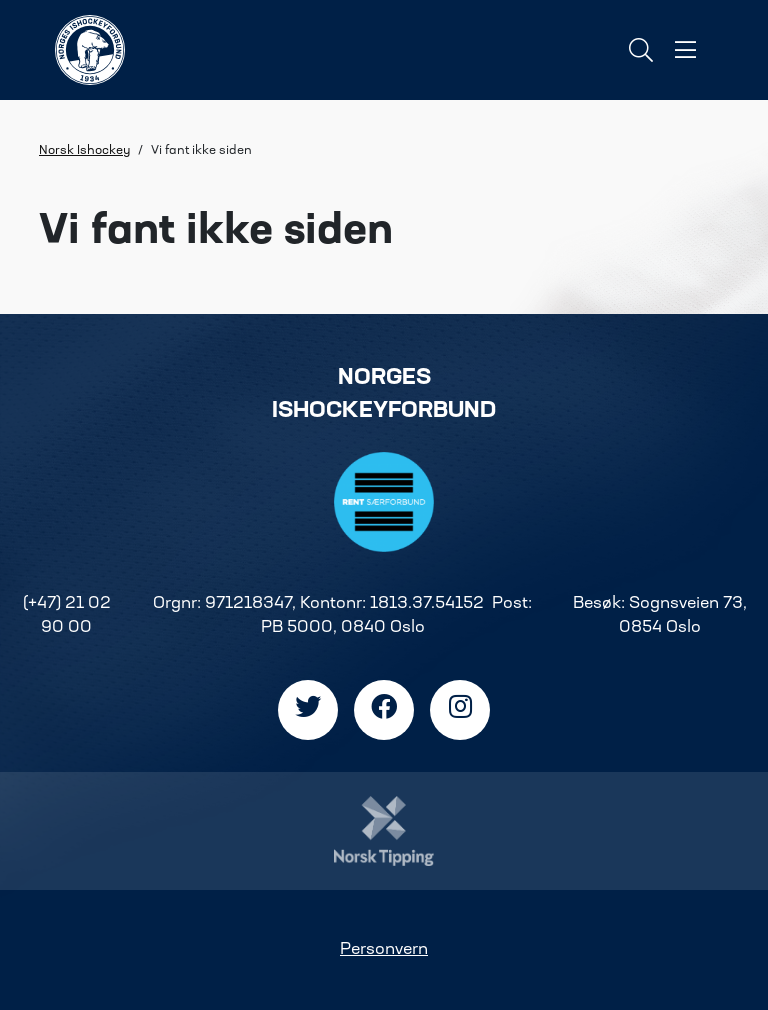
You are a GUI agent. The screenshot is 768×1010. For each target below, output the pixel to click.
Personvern (384, 950)
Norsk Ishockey (84, 151)
